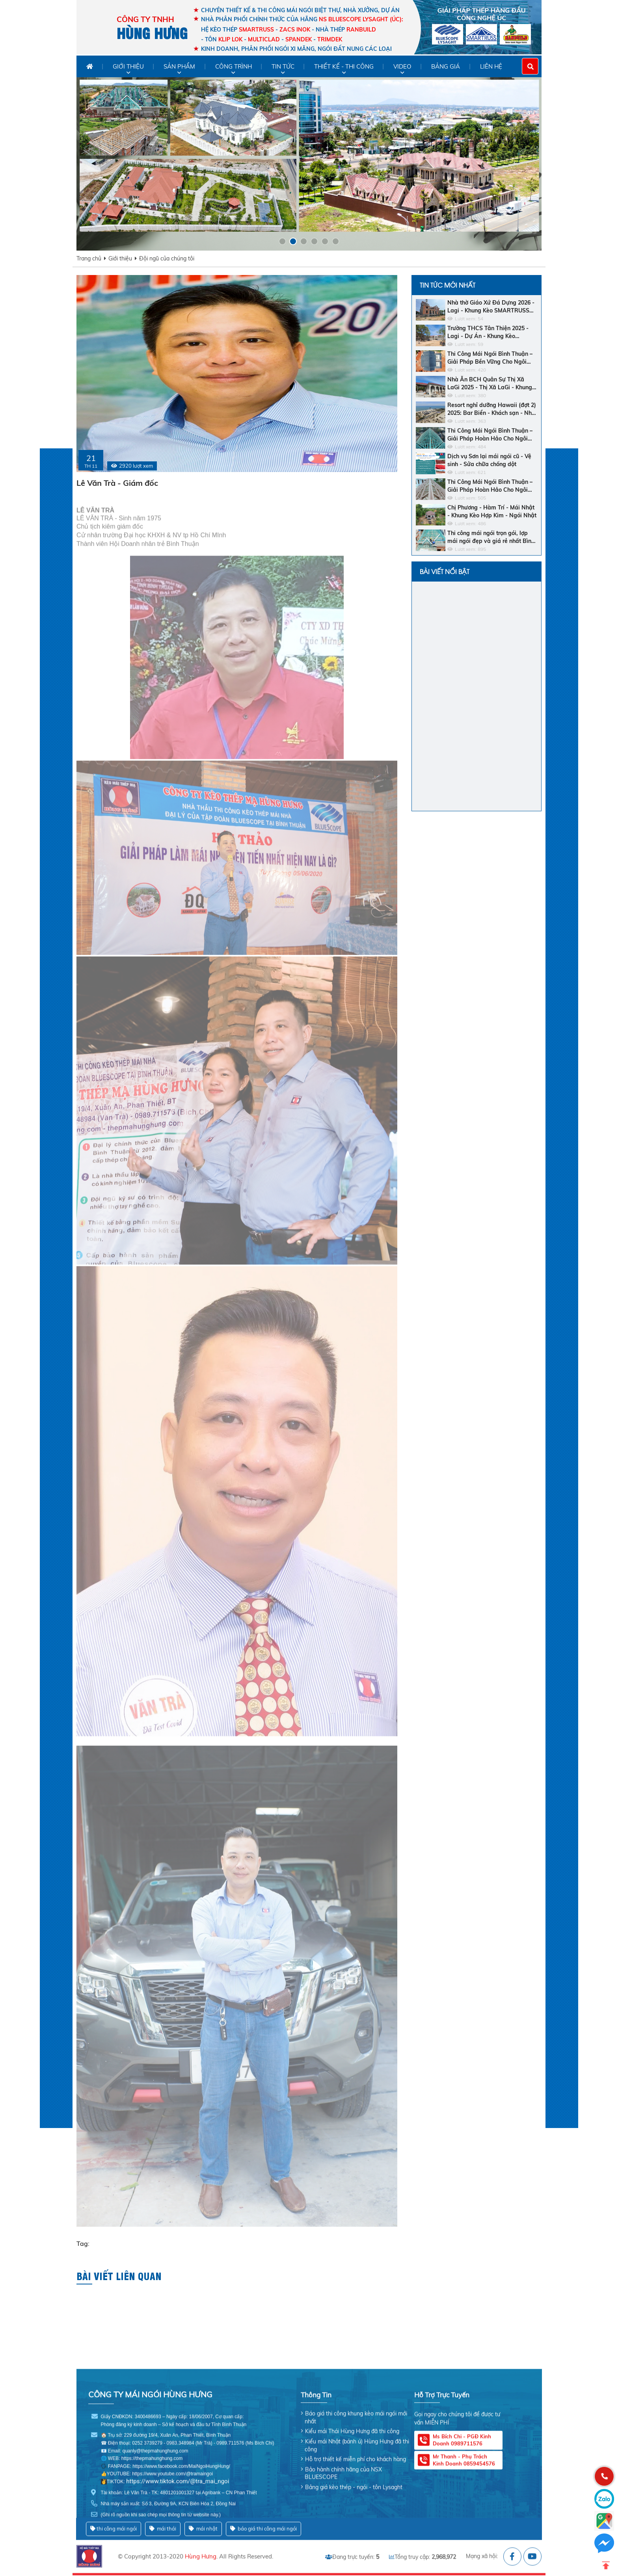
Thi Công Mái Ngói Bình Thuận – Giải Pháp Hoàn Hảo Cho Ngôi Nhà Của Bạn (489, 434)
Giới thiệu (120, 258)
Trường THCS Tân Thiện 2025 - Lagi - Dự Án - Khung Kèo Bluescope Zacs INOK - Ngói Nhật (492, 332)
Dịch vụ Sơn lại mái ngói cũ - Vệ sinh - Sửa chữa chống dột (489, 460)
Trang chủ (88, 258)
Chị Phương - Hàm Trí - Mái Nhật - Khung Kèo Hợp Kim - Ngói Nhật (491, 511)
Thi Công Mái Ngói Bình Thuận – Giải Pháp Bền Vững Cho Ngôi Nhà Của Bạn (489, 358)
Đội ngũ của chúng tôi (166, 258)
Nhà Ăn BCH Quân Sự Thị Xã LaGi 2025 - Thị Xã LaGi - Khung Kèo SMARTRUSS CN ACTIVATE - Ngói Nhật (492, 383)
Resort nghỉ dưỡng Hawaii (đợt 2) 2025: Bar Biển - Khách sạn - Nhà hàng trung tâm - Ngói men (491, 409)
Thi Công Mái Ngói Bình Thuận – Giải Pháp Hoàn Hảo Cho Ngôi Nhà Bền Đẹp (489, 486)
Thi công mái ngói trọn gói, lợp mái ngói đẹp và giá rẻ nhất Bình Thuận (490, 537)
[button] (282, 241)
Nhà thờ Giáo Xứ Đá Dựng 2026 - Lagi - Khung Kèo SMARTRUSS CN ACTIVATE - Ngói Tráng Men (490, 306)
